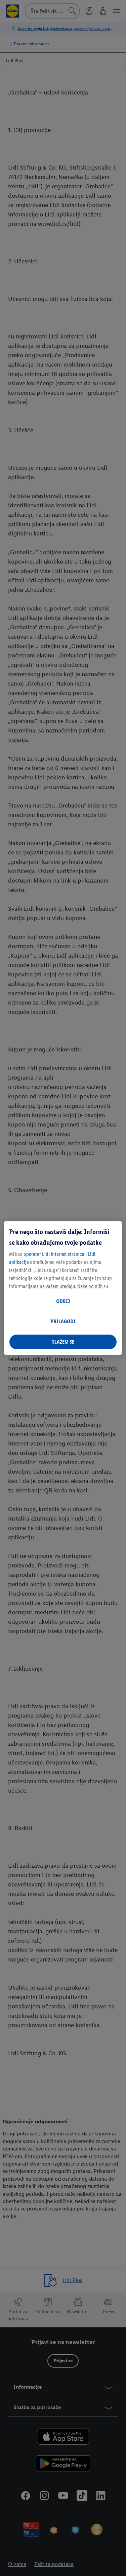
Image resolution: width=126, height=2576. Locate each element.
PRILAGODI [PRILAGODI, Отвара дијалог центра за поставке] (63, 1321)
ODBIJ (63, 1301)
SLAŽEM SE (63, 1342)
